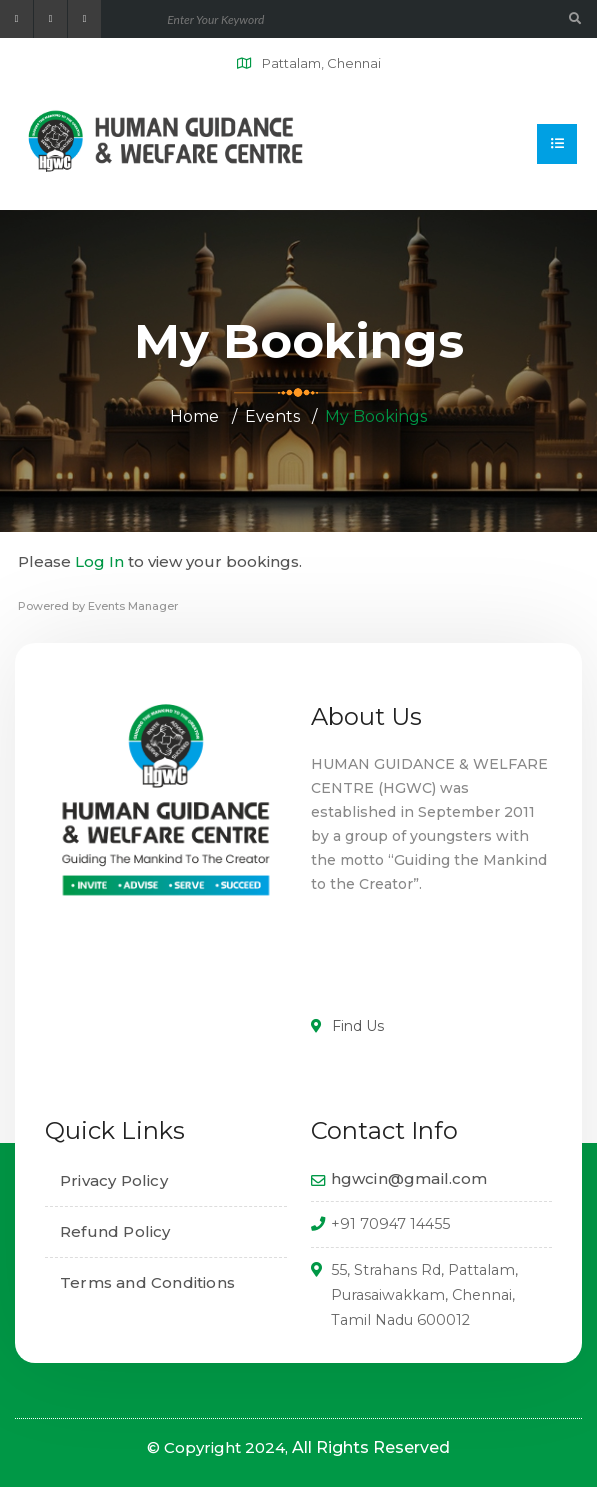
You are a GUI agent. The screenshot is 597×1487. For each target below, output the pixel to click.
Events (272, 416)
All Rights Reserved (371, 1447)
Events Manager (133, 606)
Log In (99, 561)
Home (194, 416)
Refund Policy (115, 1231)
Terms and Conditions (147, 1282)
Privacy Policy (114, 1180)
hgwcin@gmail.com (409, 1178)
